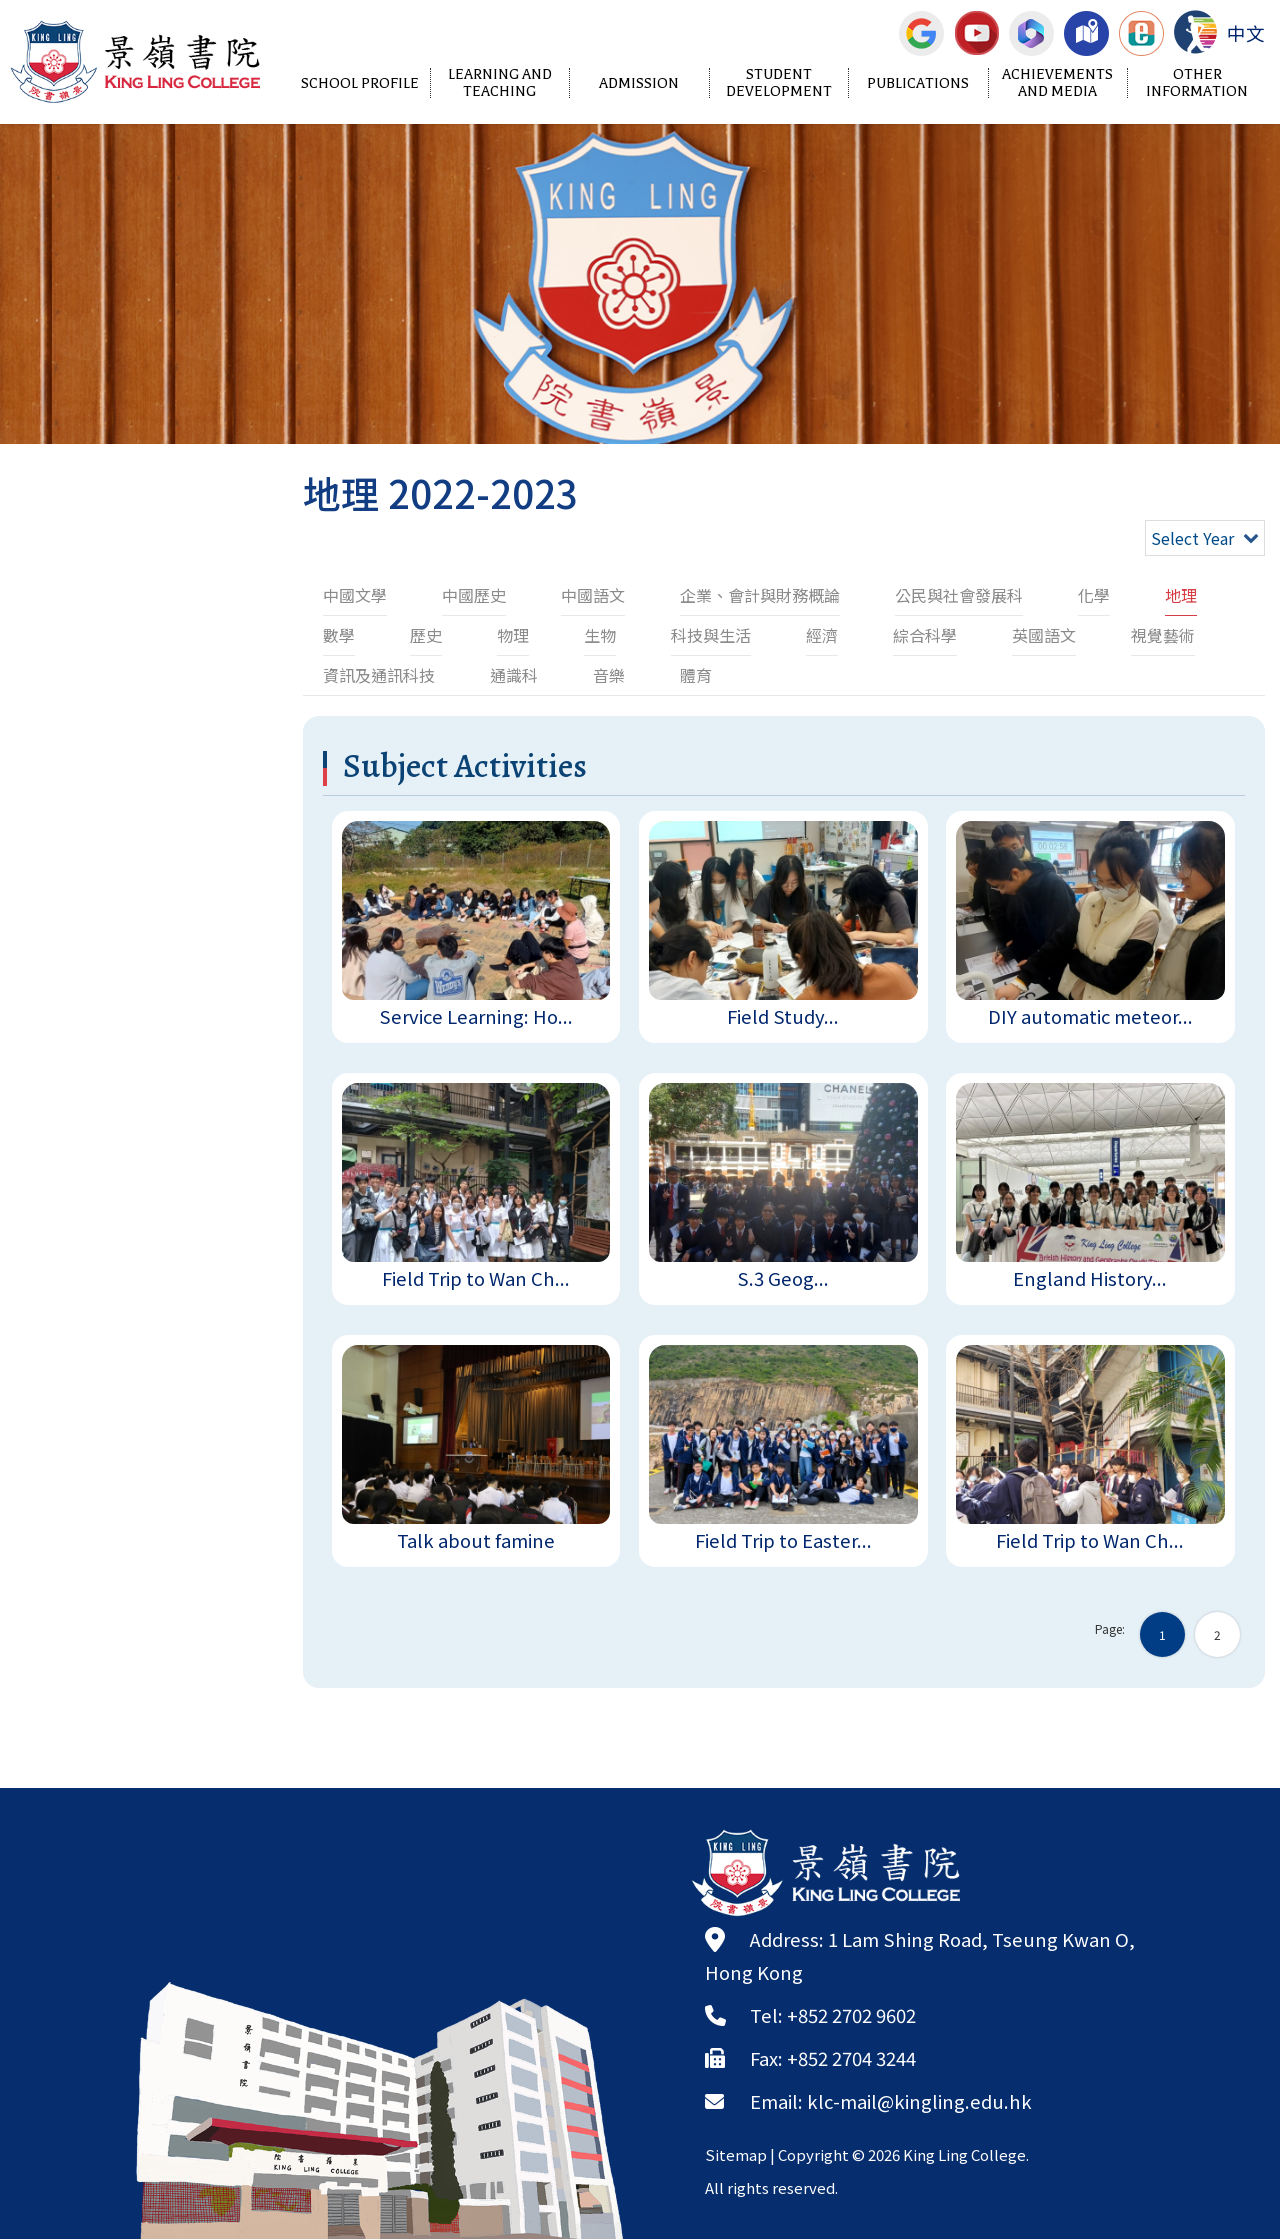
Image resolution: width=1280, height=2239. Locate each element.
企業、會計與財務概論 (760, 595)
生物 (600, 635)
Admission (639, 83)
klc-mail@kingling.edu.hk (919, 2101)
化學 (1094, 595)
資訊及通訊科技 (379, 675)
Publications (918, 83)
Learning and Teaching (500, 83)
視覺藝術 (1163, 635)
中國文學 (355, 595)
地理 (1181, 595)
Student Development (779, 83)
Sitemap (736, 2154)
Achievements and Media (1057, 83)
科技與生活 (711, 635)
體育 (696, 675)
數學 (339, 635)
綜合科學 (925, 635)
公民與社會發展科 (959, 595)
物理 (513, 635)
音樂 (609, 675)
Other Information (1197, 83)
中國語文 (593, 595)
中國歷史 (474, 595)
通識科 (514, 675)
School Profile (360, 83)
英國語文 (1044, 635)
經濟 (822, 635)
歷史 (426, 635)
